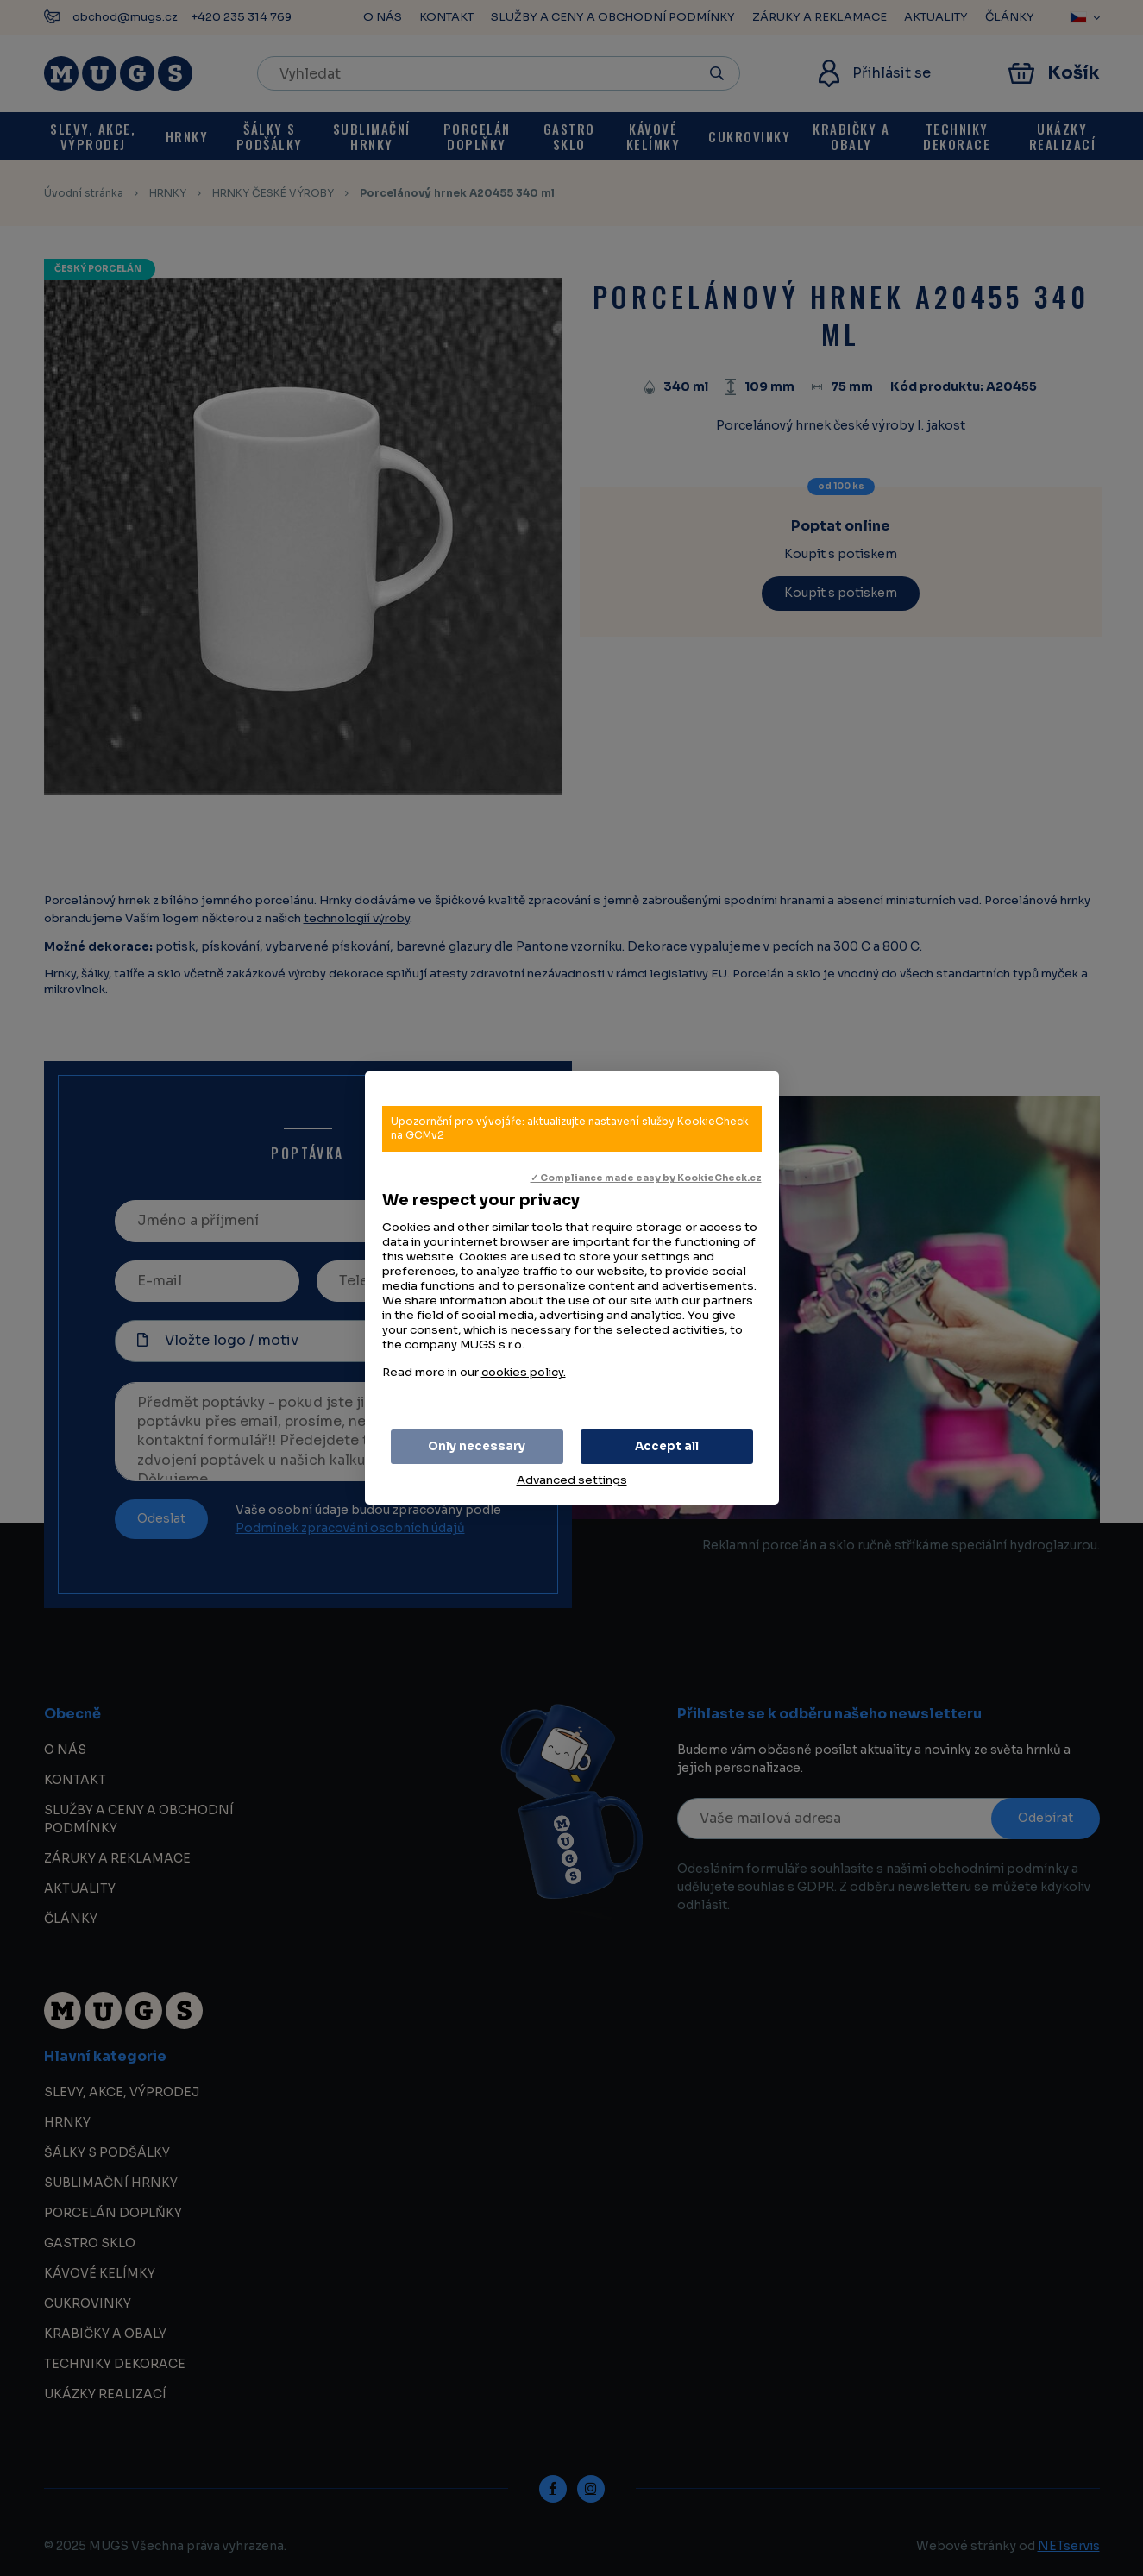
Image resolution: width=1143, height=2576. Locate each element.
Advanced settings (572, 1480)
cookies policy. (523, 1372)
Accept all (667, 1446)
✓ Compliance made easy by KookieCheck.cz (646, 1178)
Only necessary (476, 1446)
